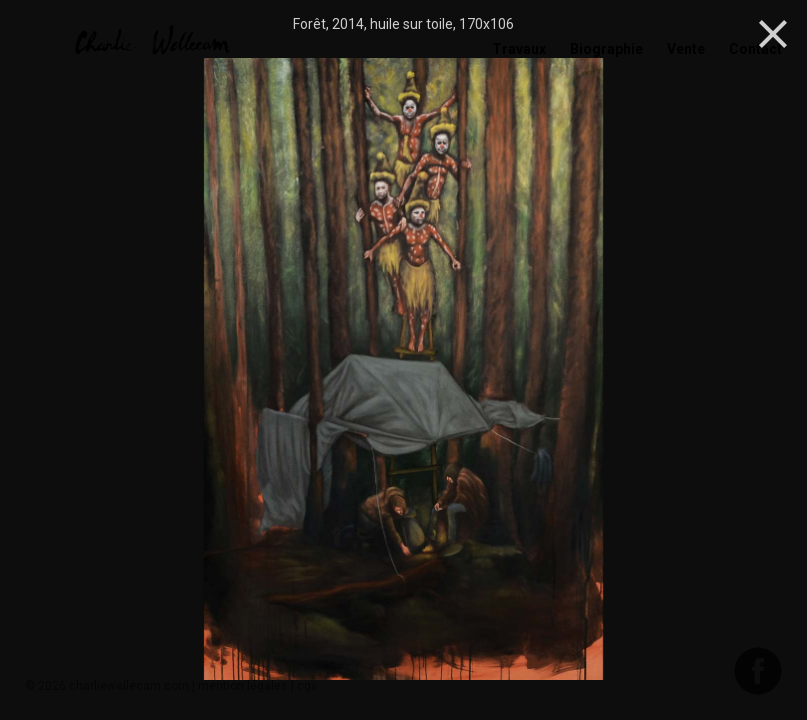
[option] (403, 371)
